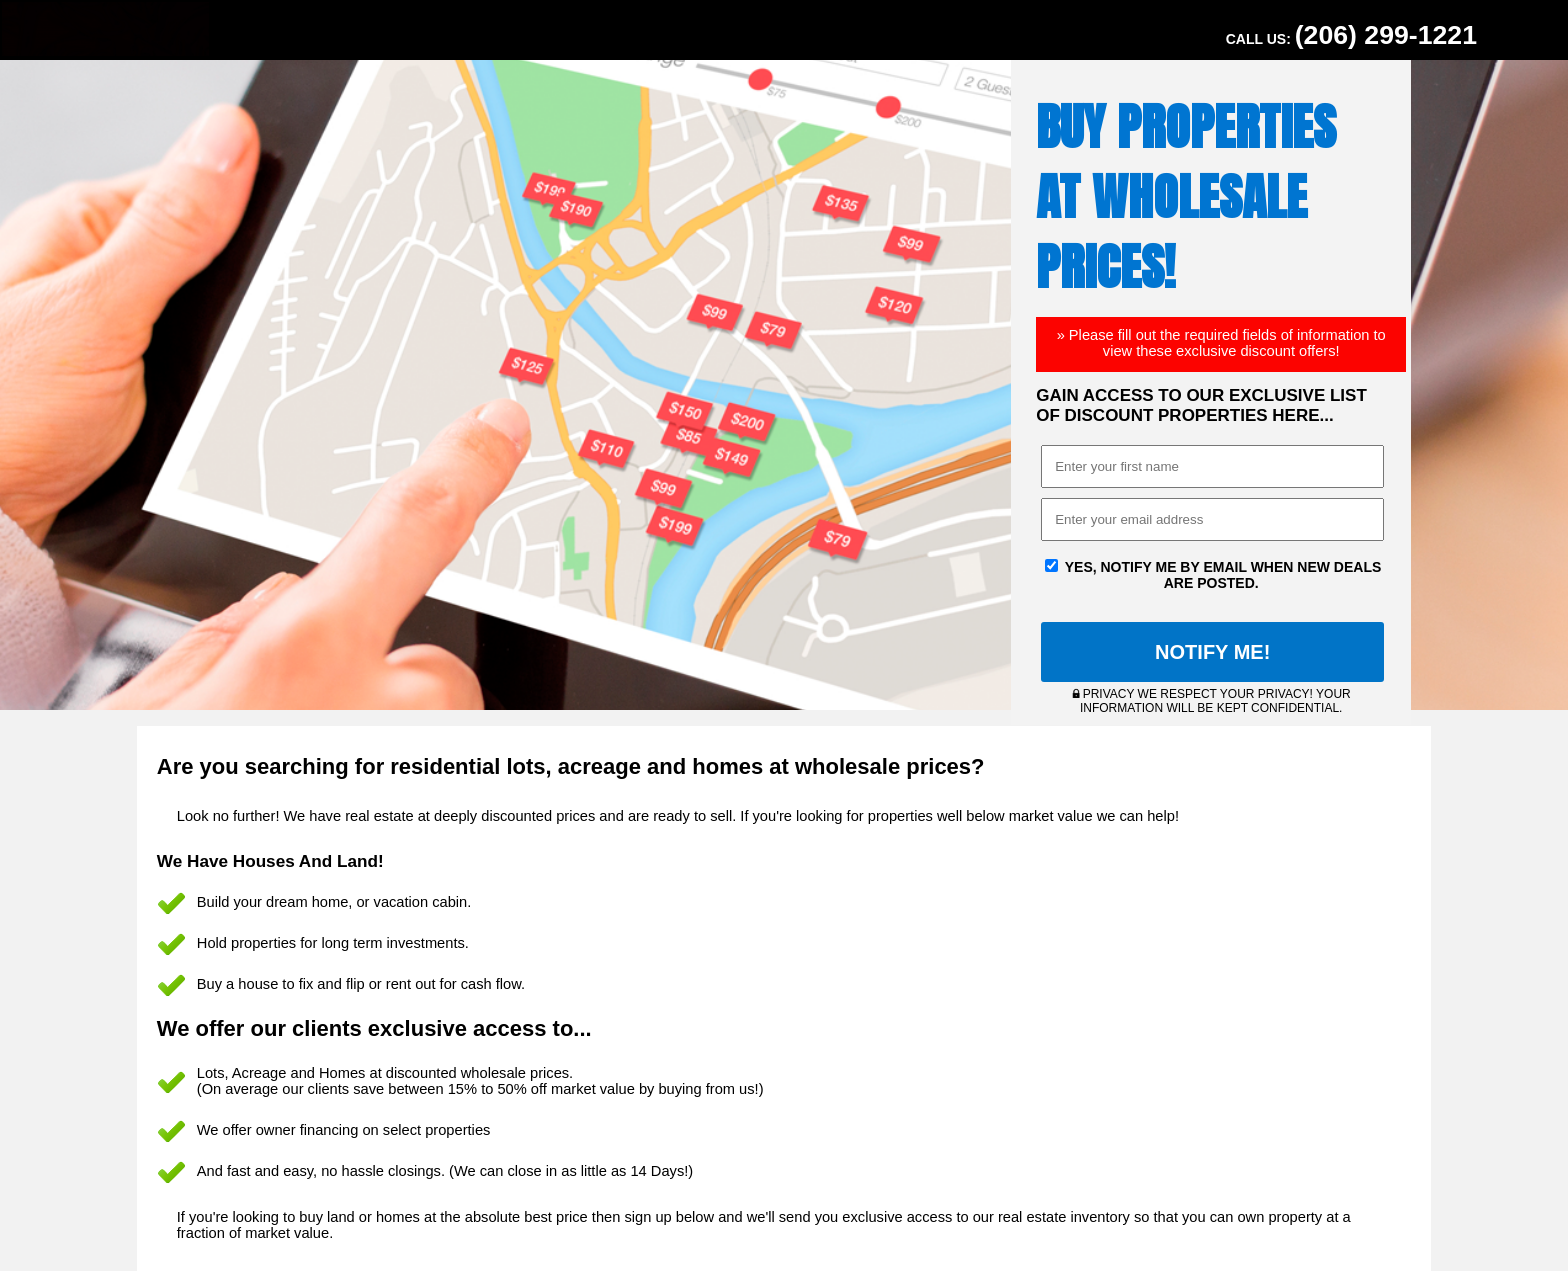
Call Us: (1351, 35)
